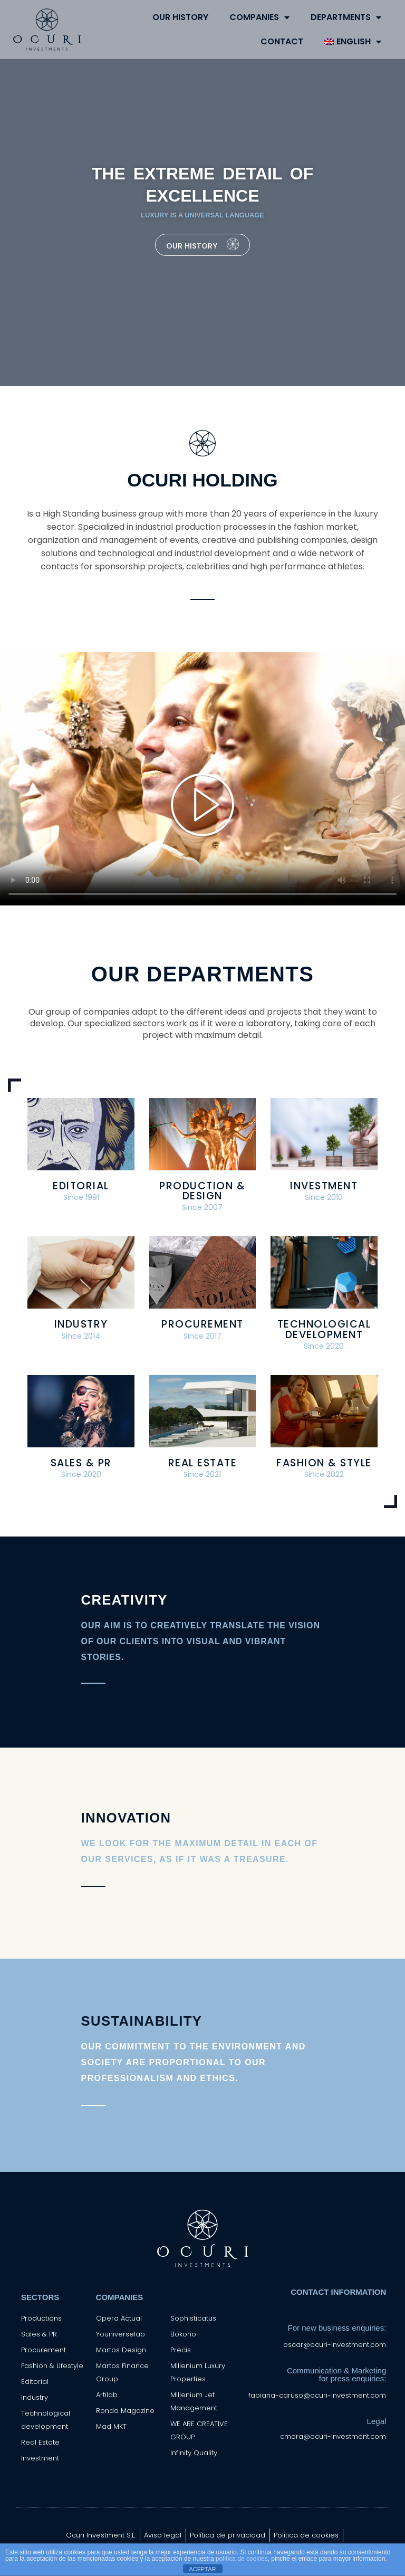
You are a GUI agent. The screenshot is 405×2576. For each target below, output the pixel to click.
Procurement (202, 1324)
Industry (81, 1324)
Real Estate (202, 1463)
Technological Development (324, 1329)
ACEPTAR (202, 2569)
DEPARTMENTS (346, 17)
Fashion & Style (324, 1463)
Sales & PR (81, 1463)
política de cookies (242, 2558)
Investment (324, 1186)
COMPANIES (259, 17)
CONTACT (282, 41)
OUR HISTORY (180, 17)
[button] (202, 805)
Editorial (81, 1186)
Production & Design (202, 1191)
